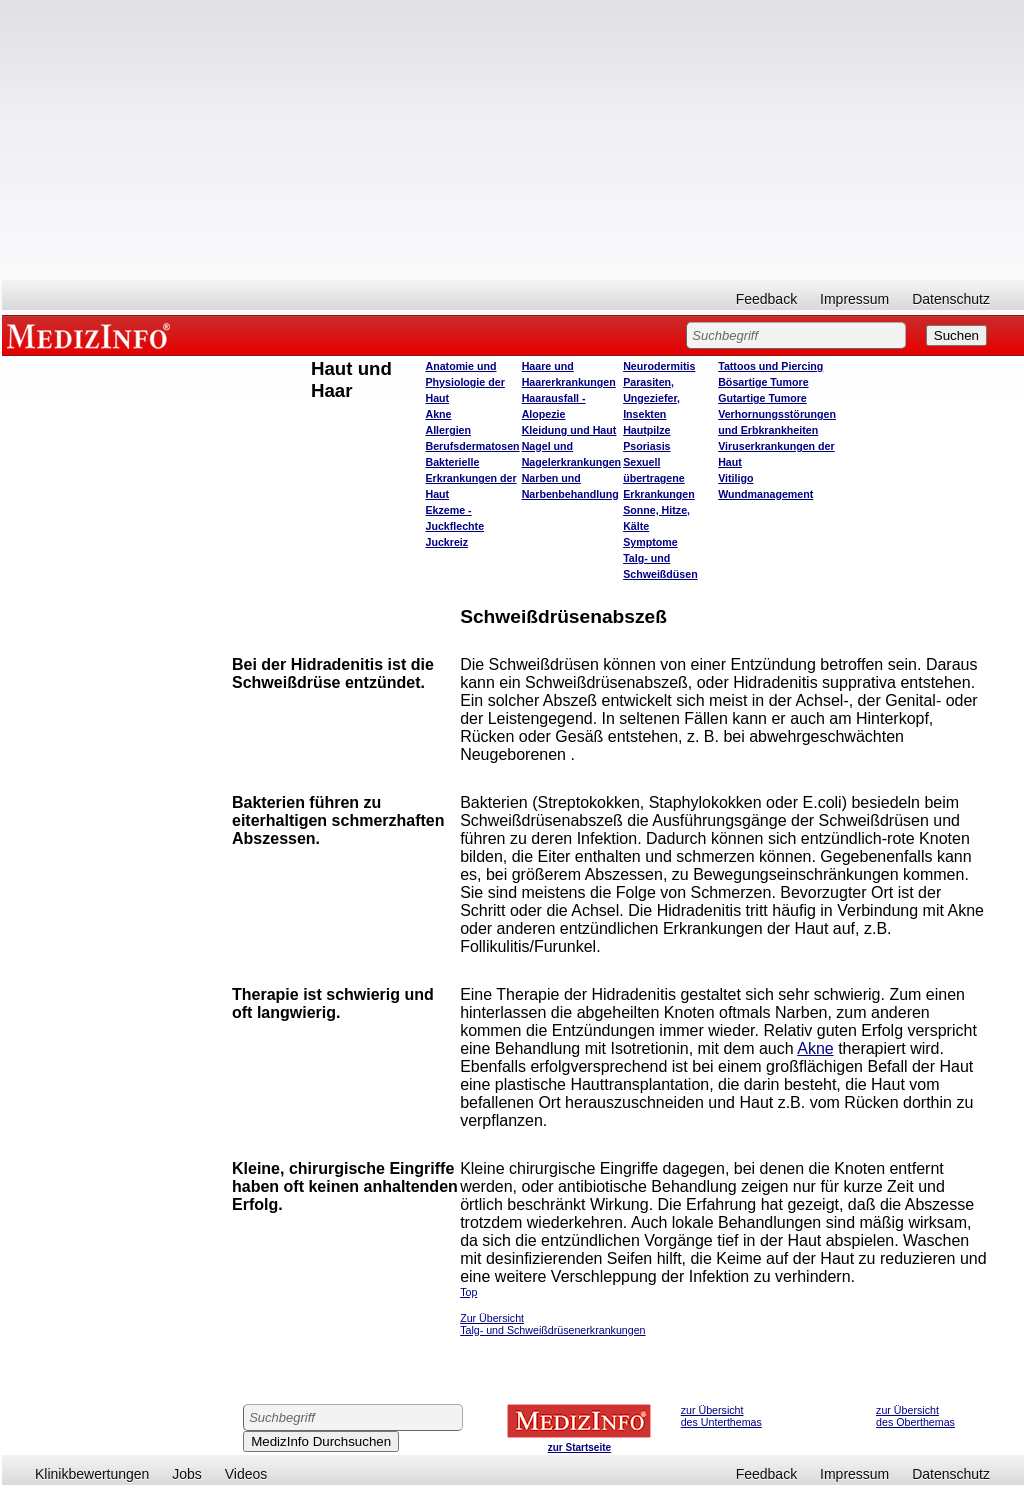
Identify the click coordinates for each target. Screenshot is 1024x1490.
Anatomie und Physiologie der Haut (464, 382)
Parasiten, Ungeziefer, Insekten (651, 398)
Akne (438, 414)
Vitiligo (735, 478)
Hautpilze (646, 430)
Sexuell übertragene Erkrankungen (659, 478)
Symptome (650, 542)
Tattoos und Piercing (770, 366)
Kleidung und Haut (569, 430)
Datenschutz (951, 299)
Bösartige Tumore (763, 382)
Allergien (448, 430)
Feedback (766, 299)
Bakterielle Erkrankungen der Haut (470, 478)
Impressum (854, 299)
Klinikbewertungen (92, 1474)
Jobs (187, 1474)
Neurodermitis (659, 366)
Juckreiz (446, 542)
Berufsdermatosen (472, 446)
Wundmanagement (765, 494)
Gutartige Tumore (762, 398)
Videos (246, 1474)
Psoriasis (646, 446)
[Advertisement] (513, 140)
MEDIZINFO (92, 335)
